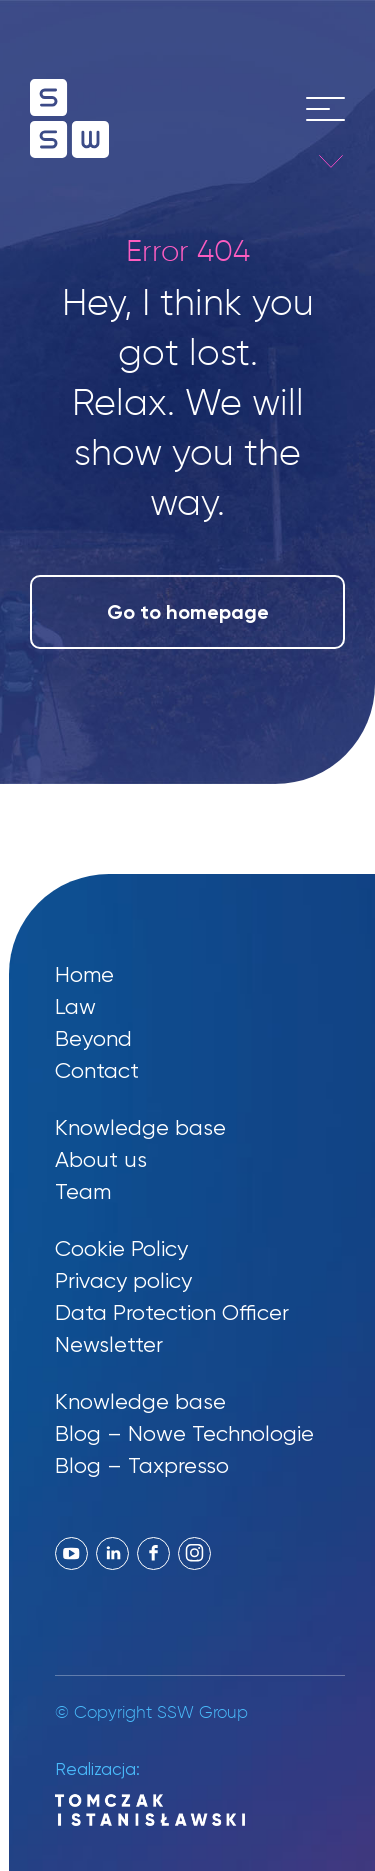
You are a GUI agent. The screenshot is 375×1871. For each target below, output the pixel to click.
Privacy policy (123, 1280)
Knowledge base (140, 1127)
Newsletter (109, 1344)
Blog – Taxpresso (142, 1465)
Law (75, 1006)
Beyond (93, 1038)
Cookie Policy (121, 1248)
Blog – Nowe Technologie (184, 1433)
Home (84, 974)
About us (101, 1159)
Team (83, 1191)
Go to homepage (188, 612)
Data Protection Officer (172, 1312)
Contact (97, 1070)
